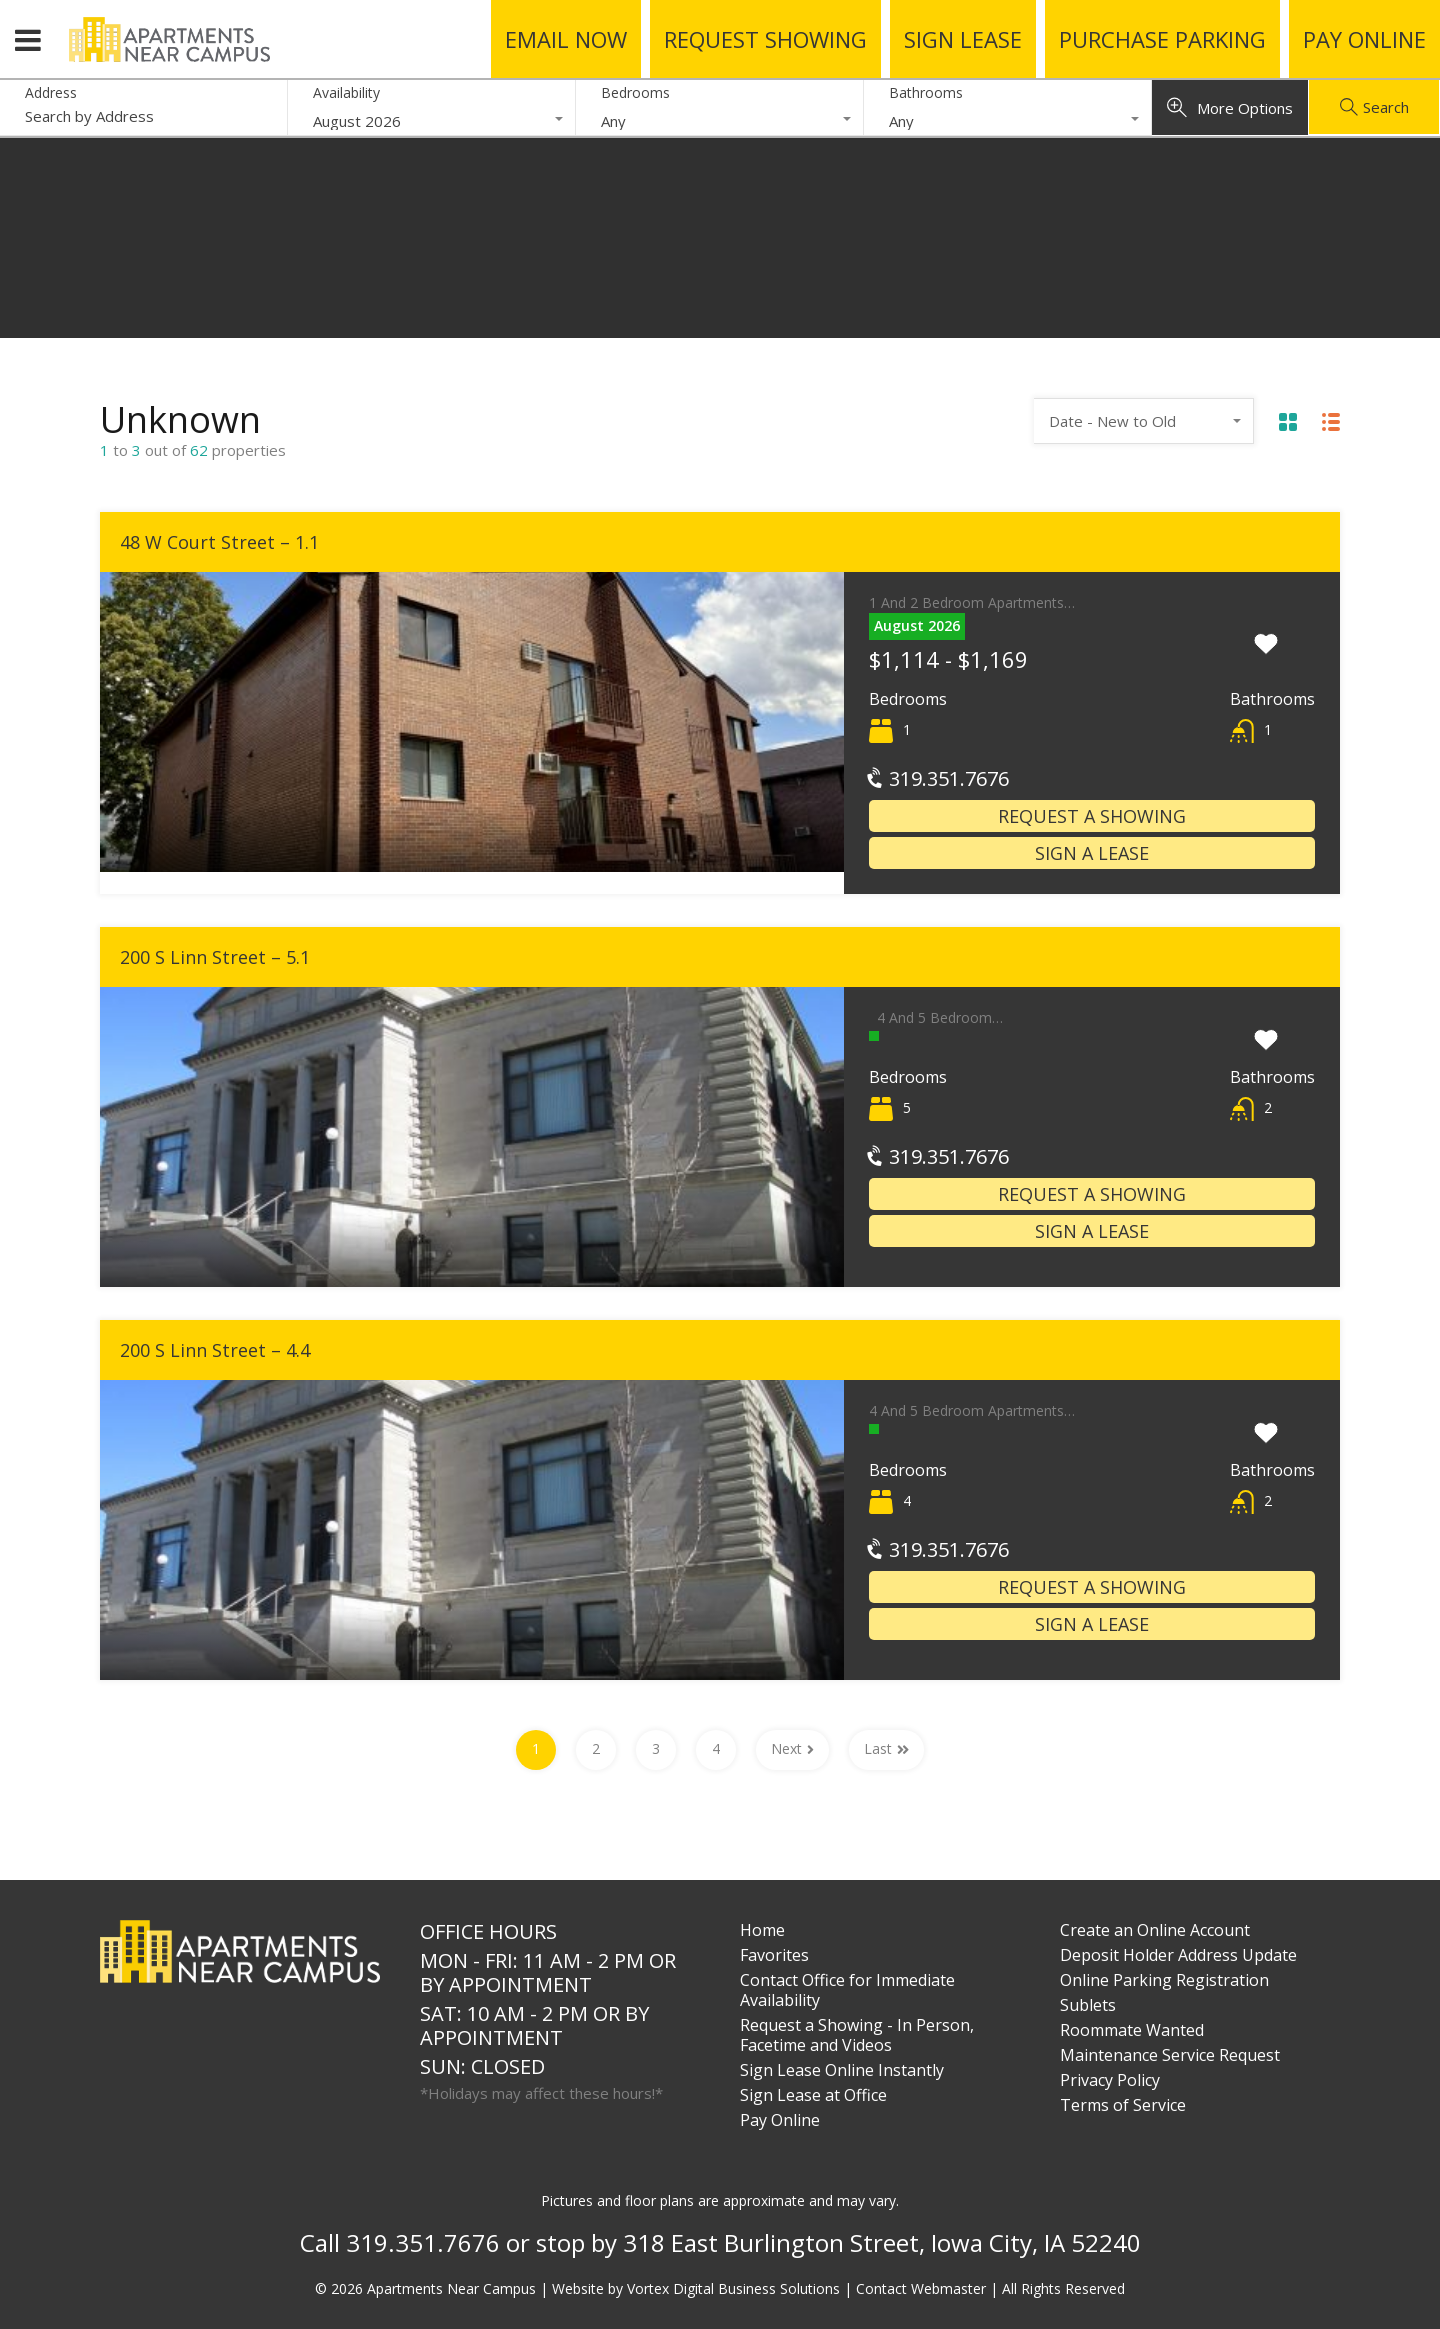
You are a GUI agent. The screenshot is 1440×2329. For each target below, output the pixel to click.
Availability (346, 92)
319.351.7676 (939, 778)
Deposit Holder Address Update (1178, 1955)
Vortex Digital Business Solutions (733, 2288)
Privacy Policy (1110, 2080)
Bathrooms (926, 92)
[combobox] (431, 121)
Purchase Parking (1162, 39)
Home (762, 1930)
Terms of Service (1123, 2105)
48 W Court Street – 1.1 (219, 542)
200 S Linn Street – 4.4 (215, 1350)
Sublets (1088, 2005)
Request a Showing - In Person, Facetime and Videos (857, 2035)
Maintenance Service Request (1170, 2055)
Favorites (774, 1955)
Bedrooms (635, 92)
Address (51, 93)
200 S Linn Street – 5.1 (215, 957)
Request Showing (765, 39)
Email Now (566, 39)
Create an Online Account (1155, 1930)
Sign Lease (963, 39)
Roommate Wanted (1132, 2030)
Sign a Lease (1092, 853)
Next (792, 1748)
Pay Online (1364, 39)
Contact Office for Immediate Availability (847, 1990)
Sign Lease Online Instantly (842, 2070)
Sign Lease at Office (813, 2095)
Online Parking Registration (1164, 1980)
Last (886, 1748)
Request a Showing (1092, 816)
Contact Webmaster (921, 2288)
